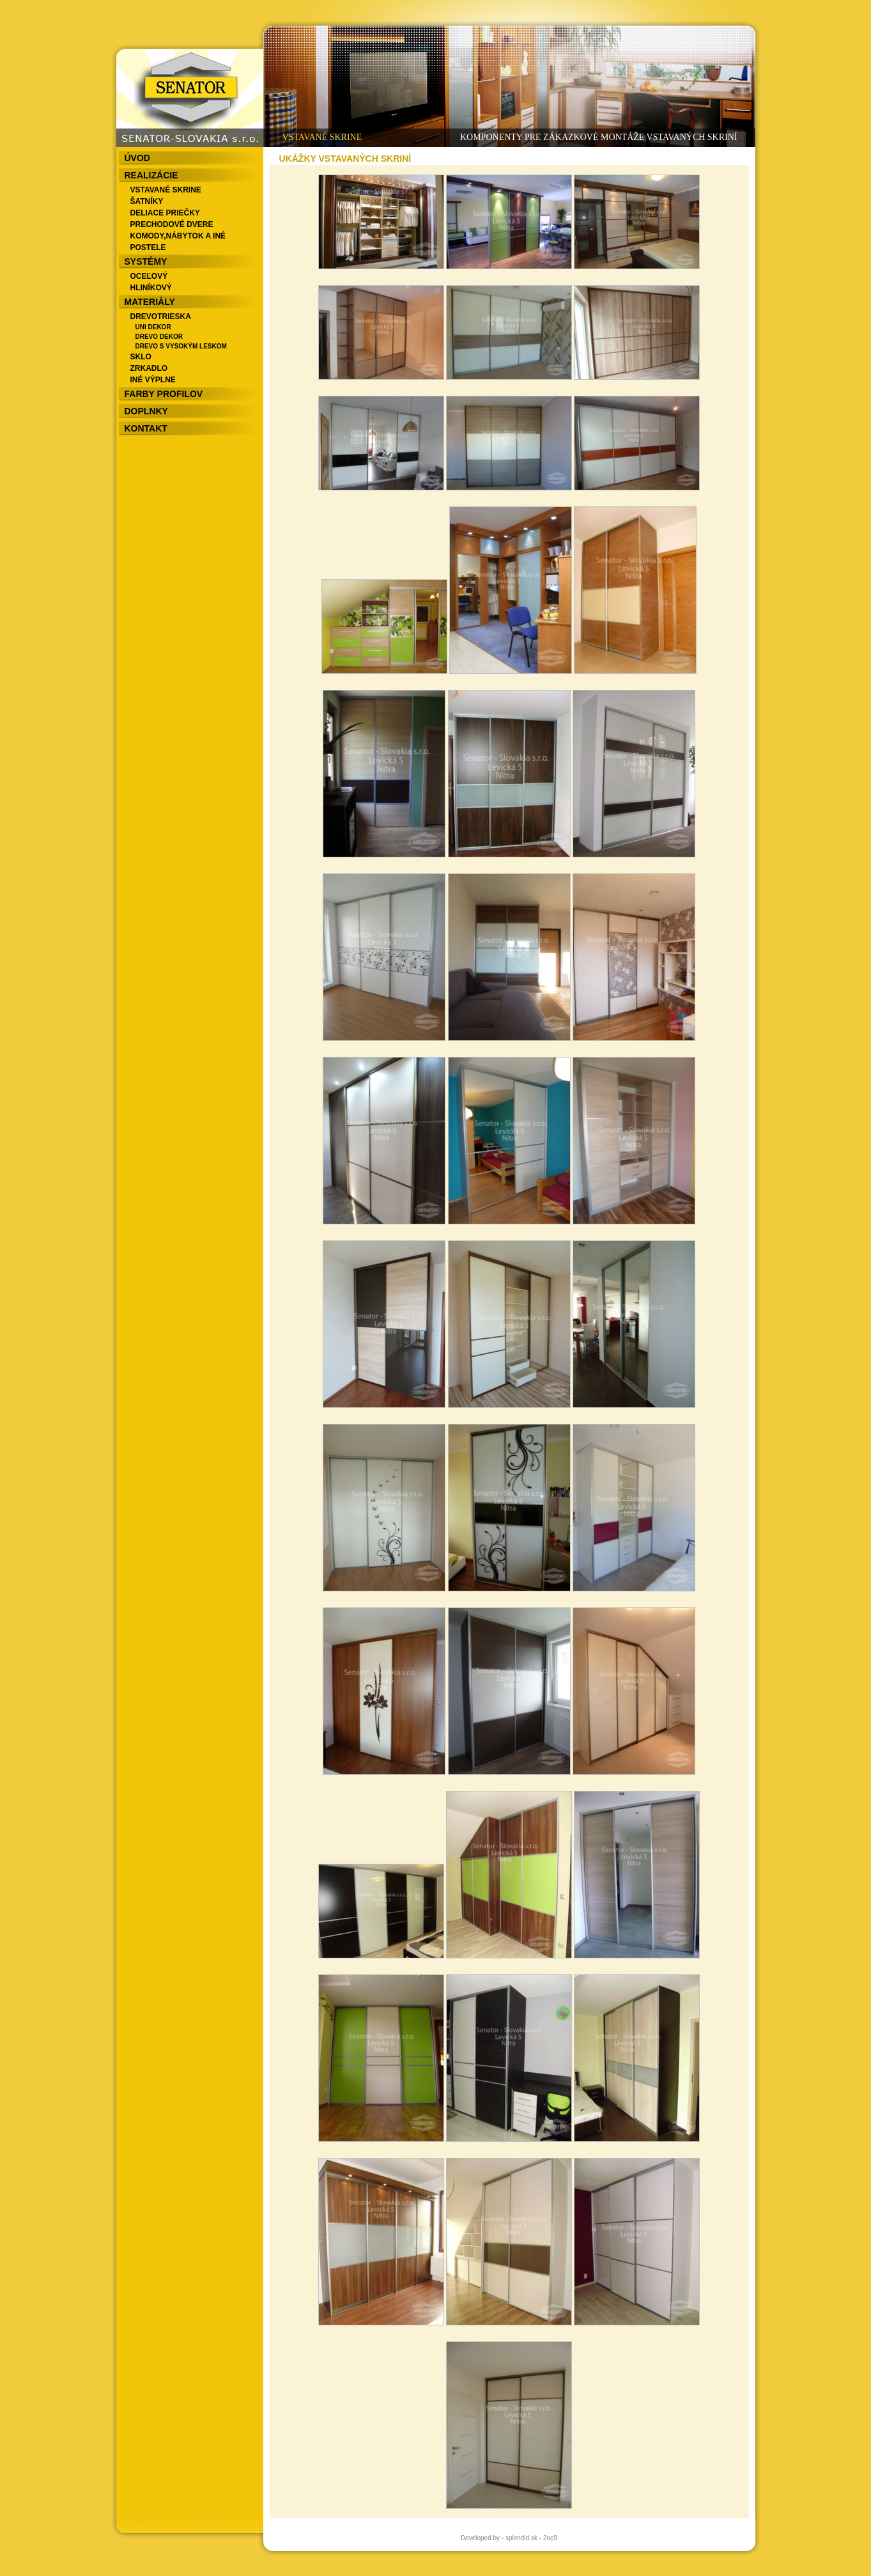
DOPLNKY (146, 411)
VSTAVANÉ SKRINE (165, 189)
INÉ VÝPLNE (153, 379)
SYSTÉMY (146, 261)
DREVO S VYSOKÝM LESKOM (181, 346)
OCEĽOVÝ (149, 276)
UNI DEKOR (153, 327)
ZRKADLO (149, 368)
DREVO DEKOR (159, 336)
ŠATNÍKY (147, 201)
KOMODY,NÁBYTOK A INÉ (178, 235)
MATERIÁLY (150, 302)
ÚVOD (137, 158)
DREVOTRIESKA (160, 316)
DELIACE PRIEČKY (165, 212)
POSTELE (148, 247)
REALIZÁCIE (151, 175)
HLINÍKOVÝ (151, 287)
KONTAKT (146, 428)
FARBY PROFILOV (164, 394)
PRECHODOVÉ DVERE (171, 224)
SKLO (140, 356)
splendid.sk (521, 2537)
